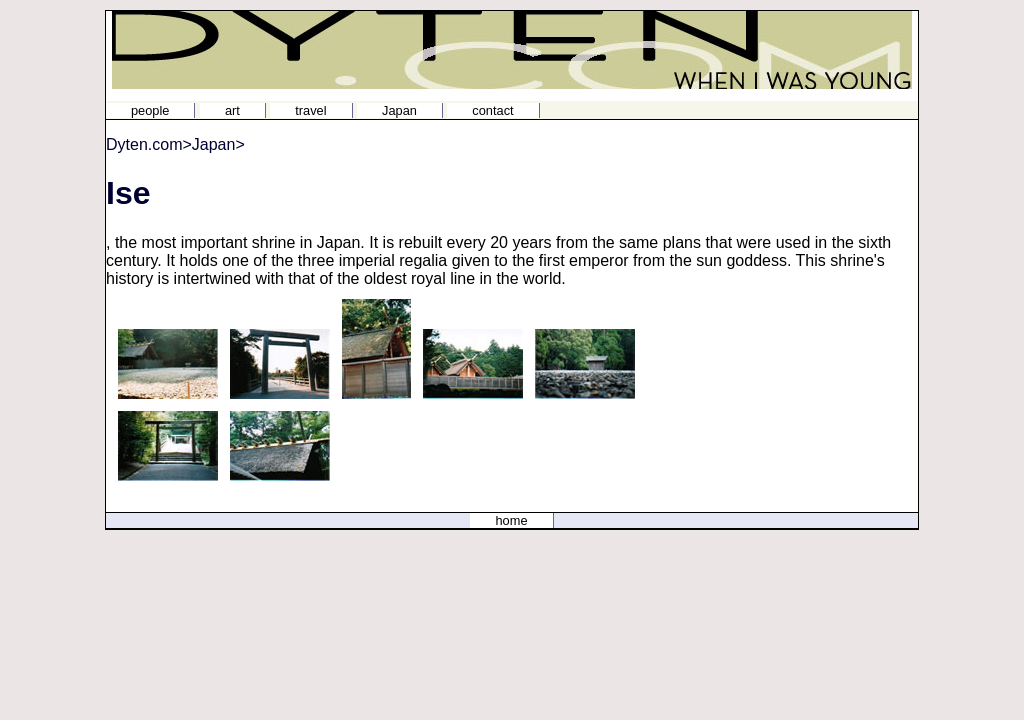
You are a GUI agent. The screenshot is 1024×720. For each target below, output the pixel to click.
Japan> (218, 144)
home (511, 520)
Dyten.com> (149, 144)
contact (492, 110)
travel (310, 110)
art (232, 110)
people (150, 110)
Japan (399, 110)
